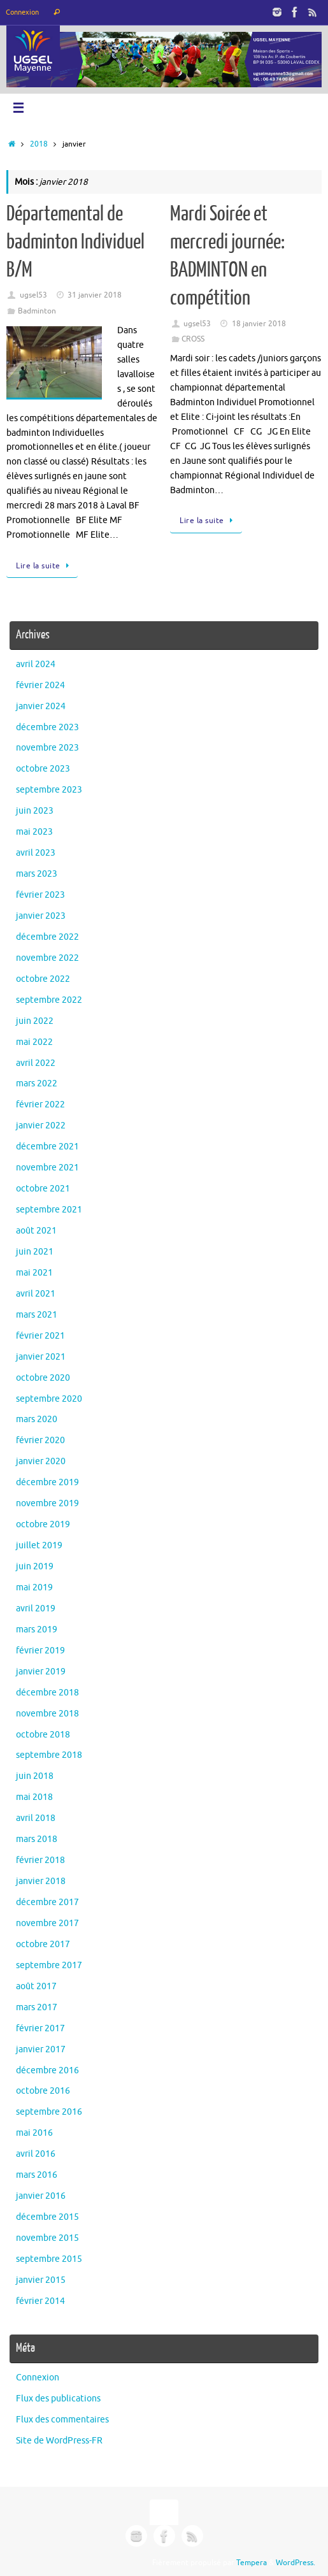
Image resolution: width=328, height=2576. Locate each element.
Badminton (37, 311)
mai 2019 (34, 1587)
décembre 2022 (47, 937)
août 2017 (36, 1986)
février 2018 (40, 1860)
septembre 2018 (49, 1755)
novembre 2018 (47, 1713)
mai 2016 (34, 2132)
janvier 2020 (41, 1461)
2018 (39, 144)
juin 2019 (34, 1566)
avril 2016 (35, 2153)
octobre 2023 (43, 768)
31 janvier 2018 (95, 295)
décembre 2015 (47, 2217)
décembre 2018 (47, 1692)
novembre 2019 (47, 1503)
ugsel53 (33, 295)
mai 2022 (34, 1042)
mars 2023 (36, 873)
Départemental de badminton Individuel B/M (75, 242)
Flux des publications (58, 2398)
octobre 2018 (43, 1734)
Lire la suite (44, 566)
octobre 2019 (43, 1524)
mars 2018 (36, 1839)
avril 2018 (35, 1818)
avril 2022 (35, 1063)
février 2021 (40, 1335)
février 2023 (40, 894)
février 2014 (40, 2301)
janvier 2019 (41, 1671)
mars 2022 (36, 1083)
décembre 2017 (47, 1902)
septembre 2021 (49, 1209)
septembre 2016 (49, 2111)
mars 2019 (36, 1629)
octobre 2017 (43, 1944)
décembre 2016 (47, 2070)
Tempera (251, 2563)
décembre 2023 (47, 727)
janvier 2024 (41, 706)
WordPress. (295, 2563)
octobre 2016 (43, 2090)
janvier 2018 (41, 1881)
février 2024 (40, 685)
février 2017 (40, 2028)
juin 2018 (34, 1776)
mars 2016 (36, 2174)
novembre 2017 (47, 1923)
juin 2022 (34, 1021)
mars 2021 (36, 1314)
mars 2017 (36, 2007)
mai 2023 (34, 831)
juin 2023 (34, 810)
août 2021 (36, 1230)
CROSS (193, 339)
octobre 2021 (43, 1188)
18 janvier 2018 (259, 324)
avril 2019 (35, 1608)
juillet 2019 (39, 1545)
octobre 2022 (43, 979)
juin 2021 (34, 1251)
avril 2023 (35, 852)
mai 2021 (34, 1272)
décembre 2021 (47, 1146)
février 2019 (40, 1650)
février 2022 (40, 1104)
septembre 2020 (49, 1398)
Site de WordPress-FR (59, 2440)
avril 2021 (35, 1293)
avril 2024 (35, 664)
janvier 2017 (41, 2049)
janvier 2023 (41, 915)
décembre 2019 (47, 1482)
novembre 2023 (47, 747)
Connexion (22, 12)
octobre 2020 (43, 1377)
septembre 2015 (49, 2259)
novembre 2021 (47, 1167)
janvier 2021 (41, 1356)
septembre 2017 (49, 1965)
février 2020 (40, 1440)
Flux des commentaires (62, 2419)
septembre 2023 (49, 789)
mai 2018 (34, 1797)
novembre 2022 (47, 958)
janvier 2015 (41, 2280)
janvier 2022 (41, 1125)
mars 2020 (36, 1419)
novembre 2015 (47, 2238)
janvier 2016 (41, 2196)
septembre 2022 (49, 1000)
